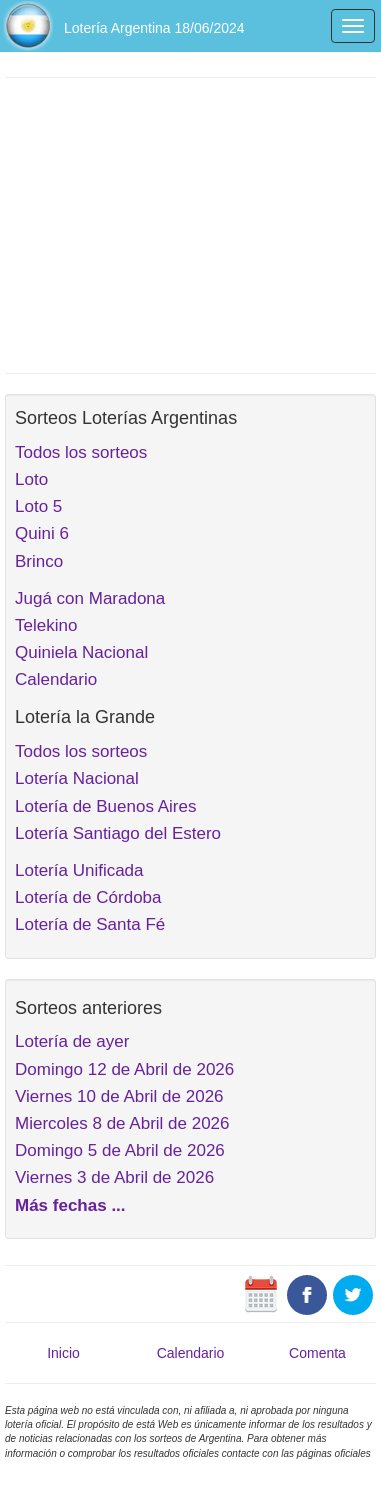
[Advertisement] (190, 223)
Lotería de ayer (72, 1041)
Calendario (56, 679)
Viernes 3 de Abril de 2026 (114, 1177)
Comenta (317, 1353)
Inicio (63, 1353)
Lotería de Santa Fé (90, 924)
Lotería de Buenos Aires (105, 806)
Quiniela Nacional (81, 652)
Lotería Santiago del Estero (118, 833)
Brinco (39, 561)
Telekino (46, 625)
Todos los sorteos (81, 452)
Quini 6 (42, 533)
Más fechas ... (70, 1205)
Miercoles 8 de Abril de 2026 (122, 1123)
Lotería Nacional (77, 778)
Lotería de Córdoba (88, 897)
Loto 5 (38, 506)
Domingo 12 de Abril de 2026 (124, 1069)
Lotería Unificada (79, 870)
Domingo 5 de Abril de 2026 (120, 1150)
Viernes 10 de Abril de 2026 (119, 1096)
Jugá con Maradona (90, 598)
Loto (31, 479)
